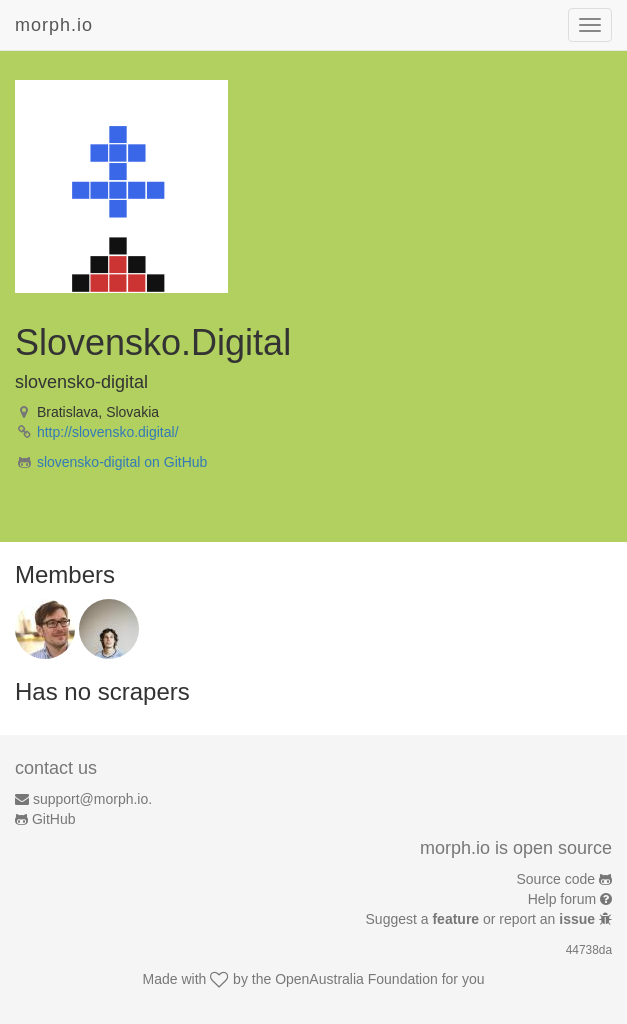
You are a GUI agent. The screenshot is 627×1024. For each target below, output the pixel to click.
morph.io (54, 25)
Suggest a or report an (482, 919)
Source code (556, 879)
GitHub (54, 819)
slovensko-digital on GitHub (122, 462)
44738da (589, 950)
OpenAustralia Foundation (356, 979)
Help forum (562, 899)
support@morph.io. (92, 799)
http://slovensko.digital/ (108, 432)
